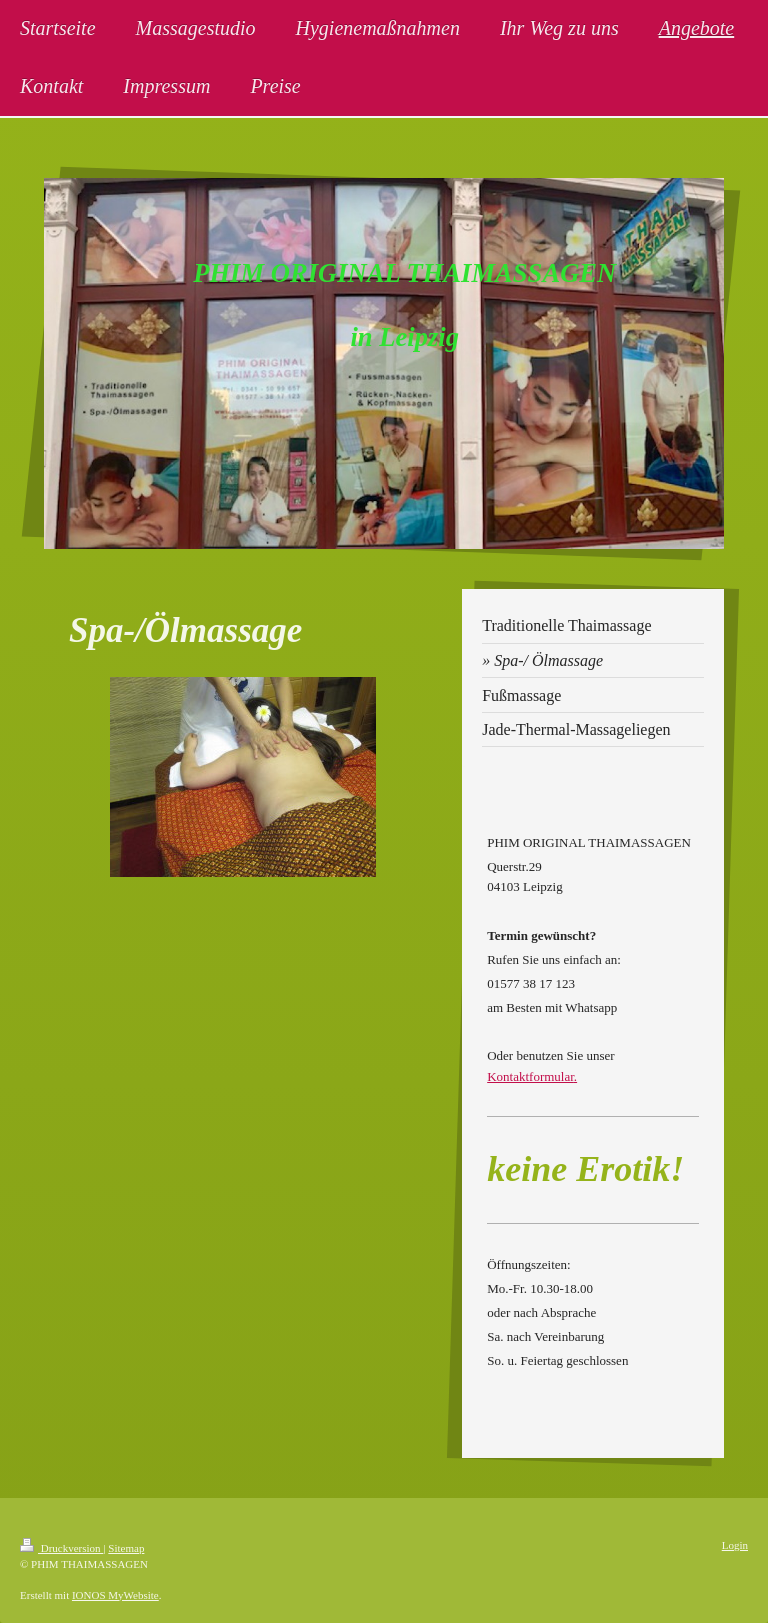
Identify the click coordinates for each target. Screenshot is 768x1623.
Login (735, 1545)
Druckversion (61, 1548)
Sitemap (126, 1548)
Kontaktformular (530, 1076)
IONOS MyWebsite (115, 1595)
